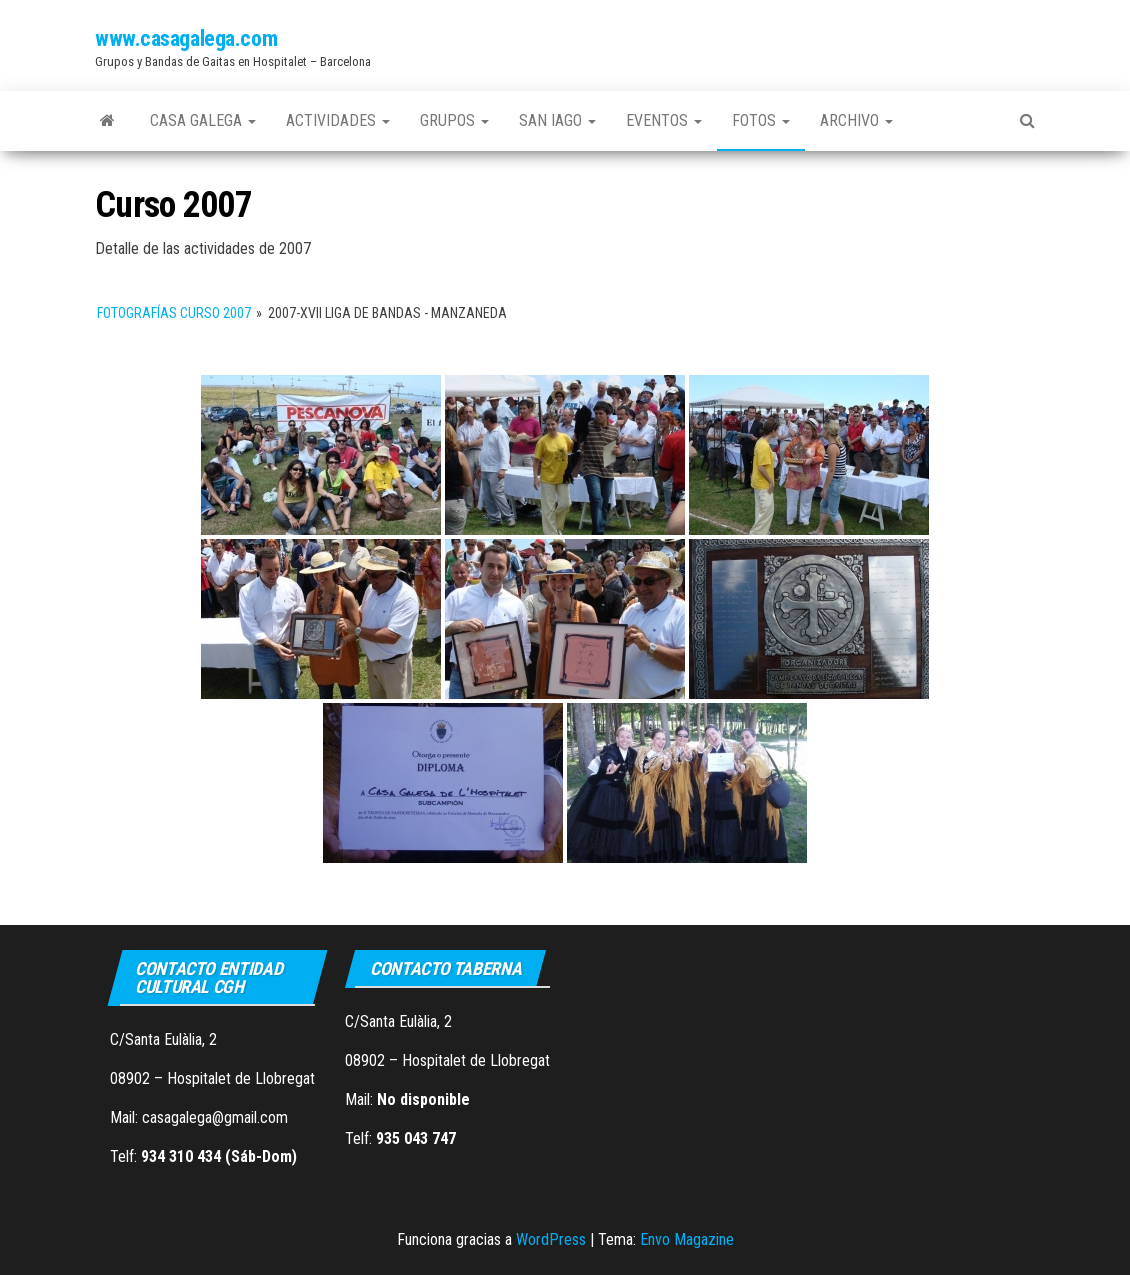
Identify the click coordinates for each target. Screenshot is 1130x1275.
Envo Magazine (687, 1239)
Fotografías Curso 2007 (174, 313)
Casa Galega (203, 120)
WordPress (551, 1239)
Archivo (856, 120)
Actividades (338, 120)
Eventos (664, 120)
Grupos (454, 120)
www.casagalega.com (186, 38)
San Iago (557, 120)
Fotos (761, 120)
